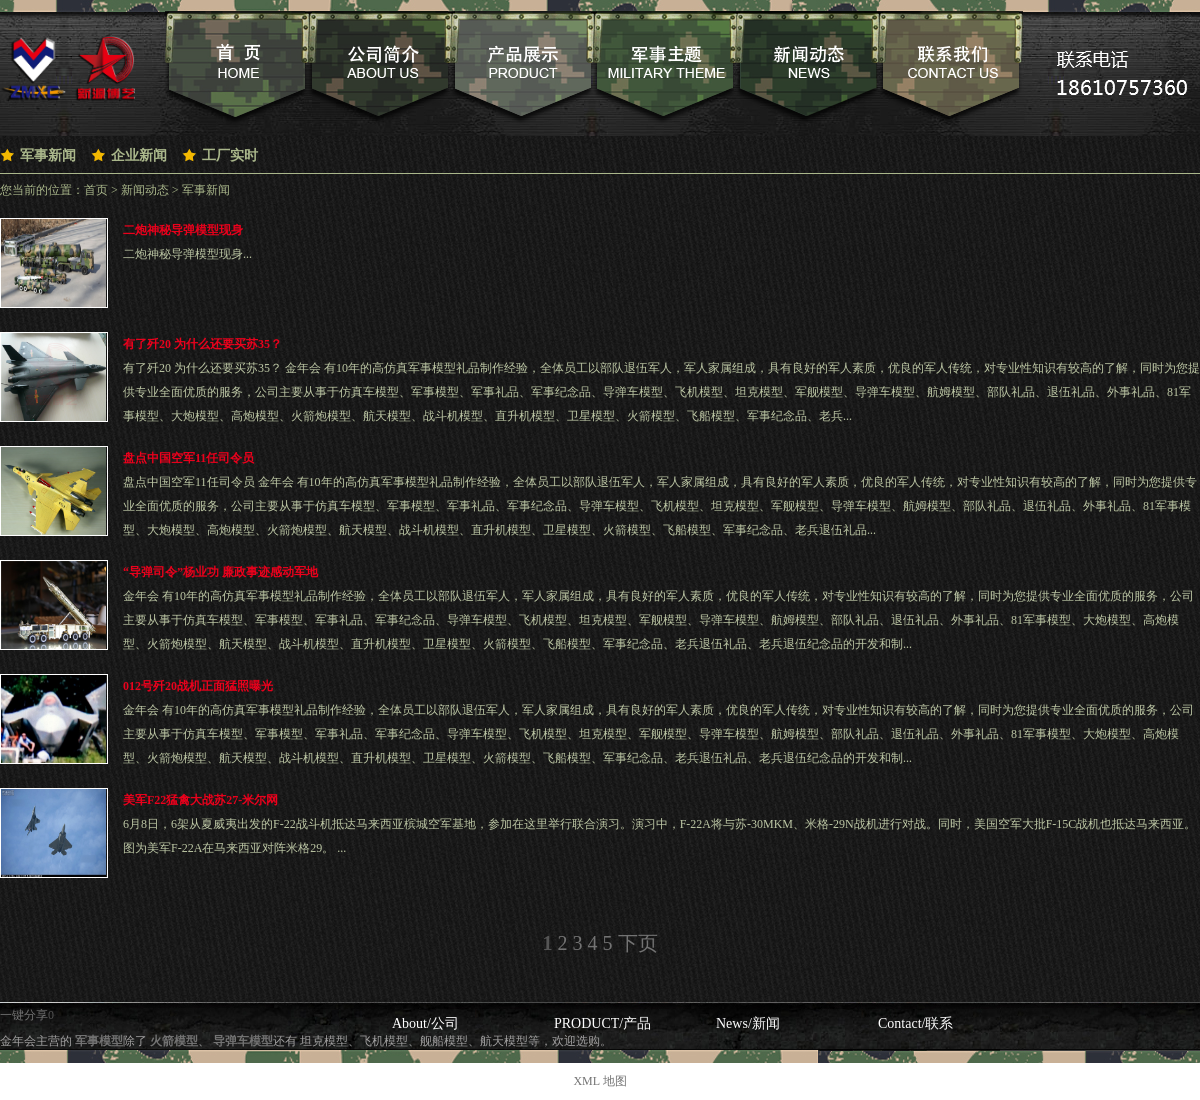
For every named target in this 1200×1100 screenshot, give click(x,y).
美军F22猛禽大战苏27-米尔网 (200, 800)
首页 (96, 190)
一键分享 (24, 1015)
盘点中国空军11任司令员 (188, 458)
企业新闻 (139, 155)
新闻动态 (145, 190)
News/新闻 (748, 1023)
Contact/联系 (915, 1023)
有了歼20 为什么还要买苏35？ (202, 344)
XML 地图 (599, 1081)
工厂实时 (230, 155)
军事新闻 (48, 155)
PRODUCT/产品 (602, 1023)
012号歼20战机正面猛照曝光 (198, 686)
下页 (638, 943)
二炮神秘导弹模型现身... (187, 254)
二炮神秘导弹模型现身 (183, 230)
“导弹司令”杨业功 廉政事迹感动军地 (220, 572)
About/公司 (425, 1023)
